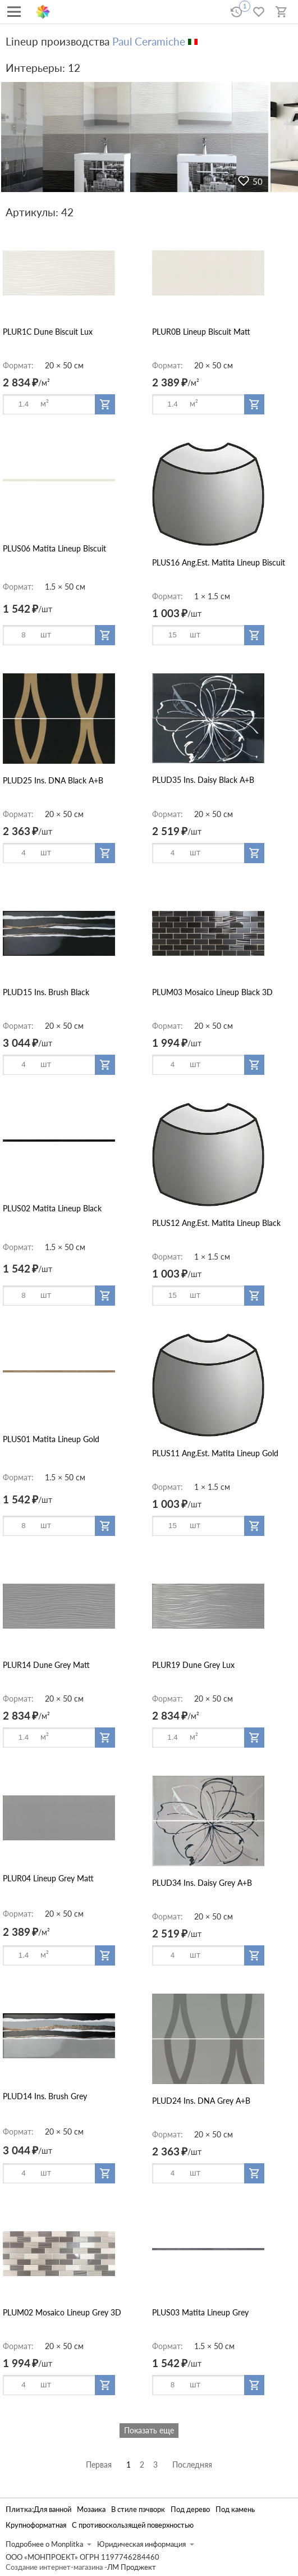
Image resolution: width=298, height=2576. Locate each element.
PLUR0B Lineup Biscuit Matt (201, 331)
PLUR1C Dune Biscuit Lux (48, 331)
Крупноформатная (36, 2525)
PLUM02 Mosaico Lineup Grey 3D (62, 2312)
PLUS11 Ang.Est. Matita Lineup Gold (215, 1453)
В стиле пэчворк (138, 2509)
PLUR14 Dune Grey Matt (46, 1665)
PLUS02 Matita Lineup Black (52, 1208)
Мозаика (91, 2509)
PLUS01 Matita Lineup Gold (51, 1439)
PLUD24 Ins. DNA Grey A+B (201, 2100)
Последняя (192, 2464)
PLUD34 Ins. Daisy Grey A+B (202, 1882)
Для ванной (52, 2509)
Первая (99, 2464)
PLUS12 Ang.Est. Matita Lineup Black (216, 1223)
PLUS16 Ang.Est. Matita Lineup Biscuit (218, 562)
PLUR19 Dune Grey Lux (193, 1665)
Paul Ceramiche (148, 41)
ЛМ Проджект (131, 2567)
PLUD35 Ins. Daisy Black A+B (203, 780)
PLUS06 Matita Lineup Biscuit (54, 548)
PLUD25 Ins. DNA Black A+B (53, 780)
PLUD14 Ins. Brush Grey (45, 2096)
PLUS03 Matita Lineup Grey (200, 2312)
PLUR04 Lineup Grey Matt (48, 1878)
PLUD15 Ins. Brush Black (46, 992)
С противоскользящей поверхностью (133, 2525)
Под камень (235, 2509)
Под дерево (190, 2509)
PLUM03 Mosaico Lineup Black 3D (212, 992)
